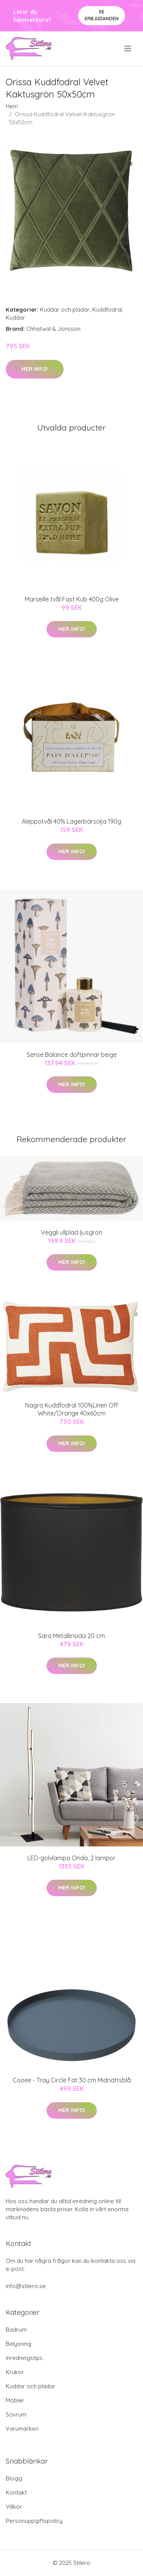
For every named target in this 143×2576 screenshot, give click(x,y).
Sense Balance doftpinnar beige (72, 1054)
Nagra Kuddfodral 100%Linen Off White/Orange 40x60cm (71, 1409)
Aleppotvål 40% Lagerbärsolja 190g (71, 821)
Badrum (16, 2329)
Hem (12, 106)
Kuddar (15, 317)
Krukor (15, 2372)
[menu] (128, 48)
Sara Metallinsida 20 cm (71, 1636)
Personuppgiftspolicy (34, 2520)
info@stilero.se (26, 2286)
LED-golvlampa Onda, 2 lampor (71, 1858)
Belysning (18, 2343)
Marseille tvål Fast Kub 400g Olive (72, 599)
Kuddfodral (107, 309)
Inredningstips (24, 2357)
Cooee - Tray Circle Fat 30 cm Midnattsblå (72, 2080)
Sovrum (16, 2414)
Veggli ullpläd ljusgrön (71, 1232)
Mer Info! (34, 369)
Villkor (14, 2506)
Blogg (14, 2478)
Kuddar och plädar (65, 309)
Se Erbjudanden (102, 15)
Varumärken (22, 2428)
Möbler (15, 2400)
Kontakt (16, 2492)
